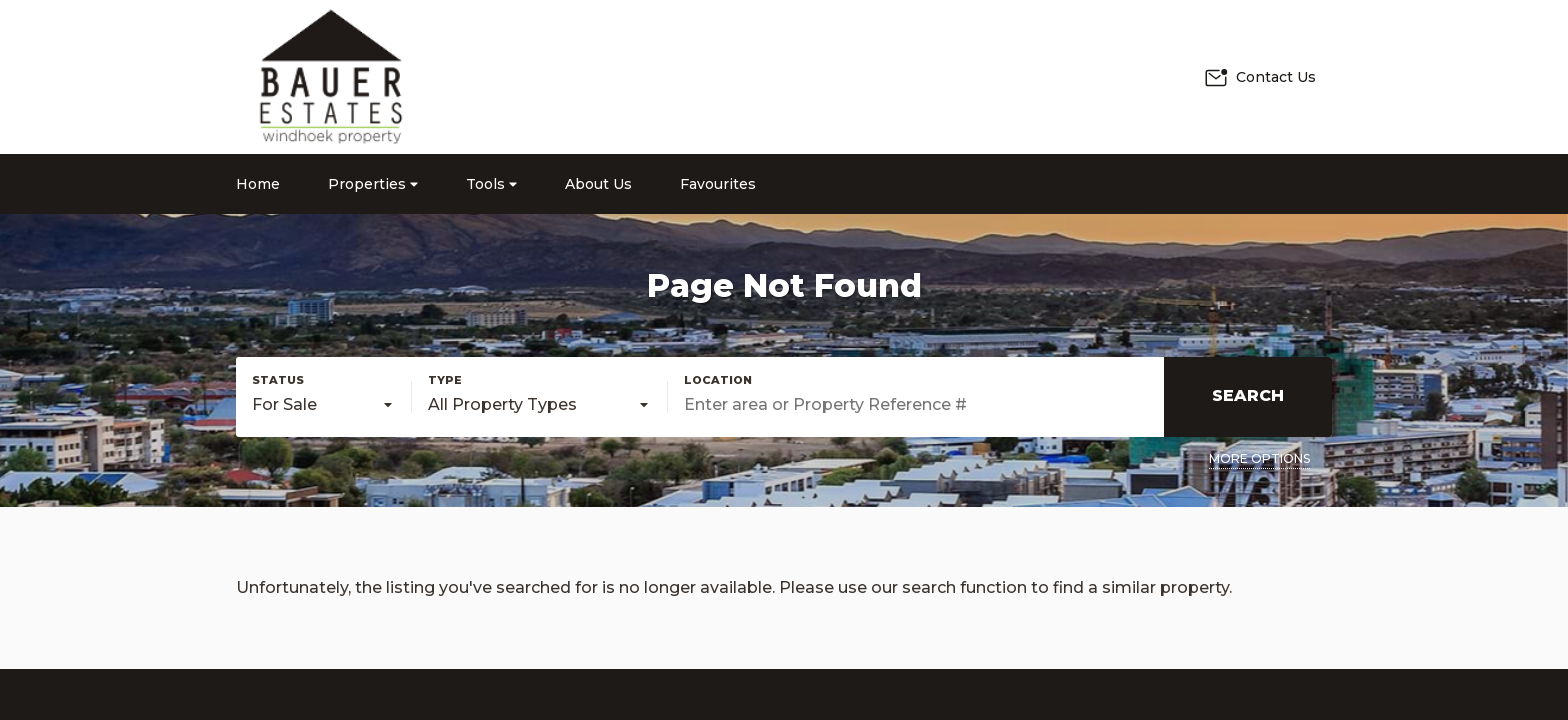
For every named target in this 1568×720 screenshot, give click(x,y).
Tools (491, 184)
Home (258, 184)
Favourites (718, 184)
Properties (373, 184)
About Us (598, 184)
